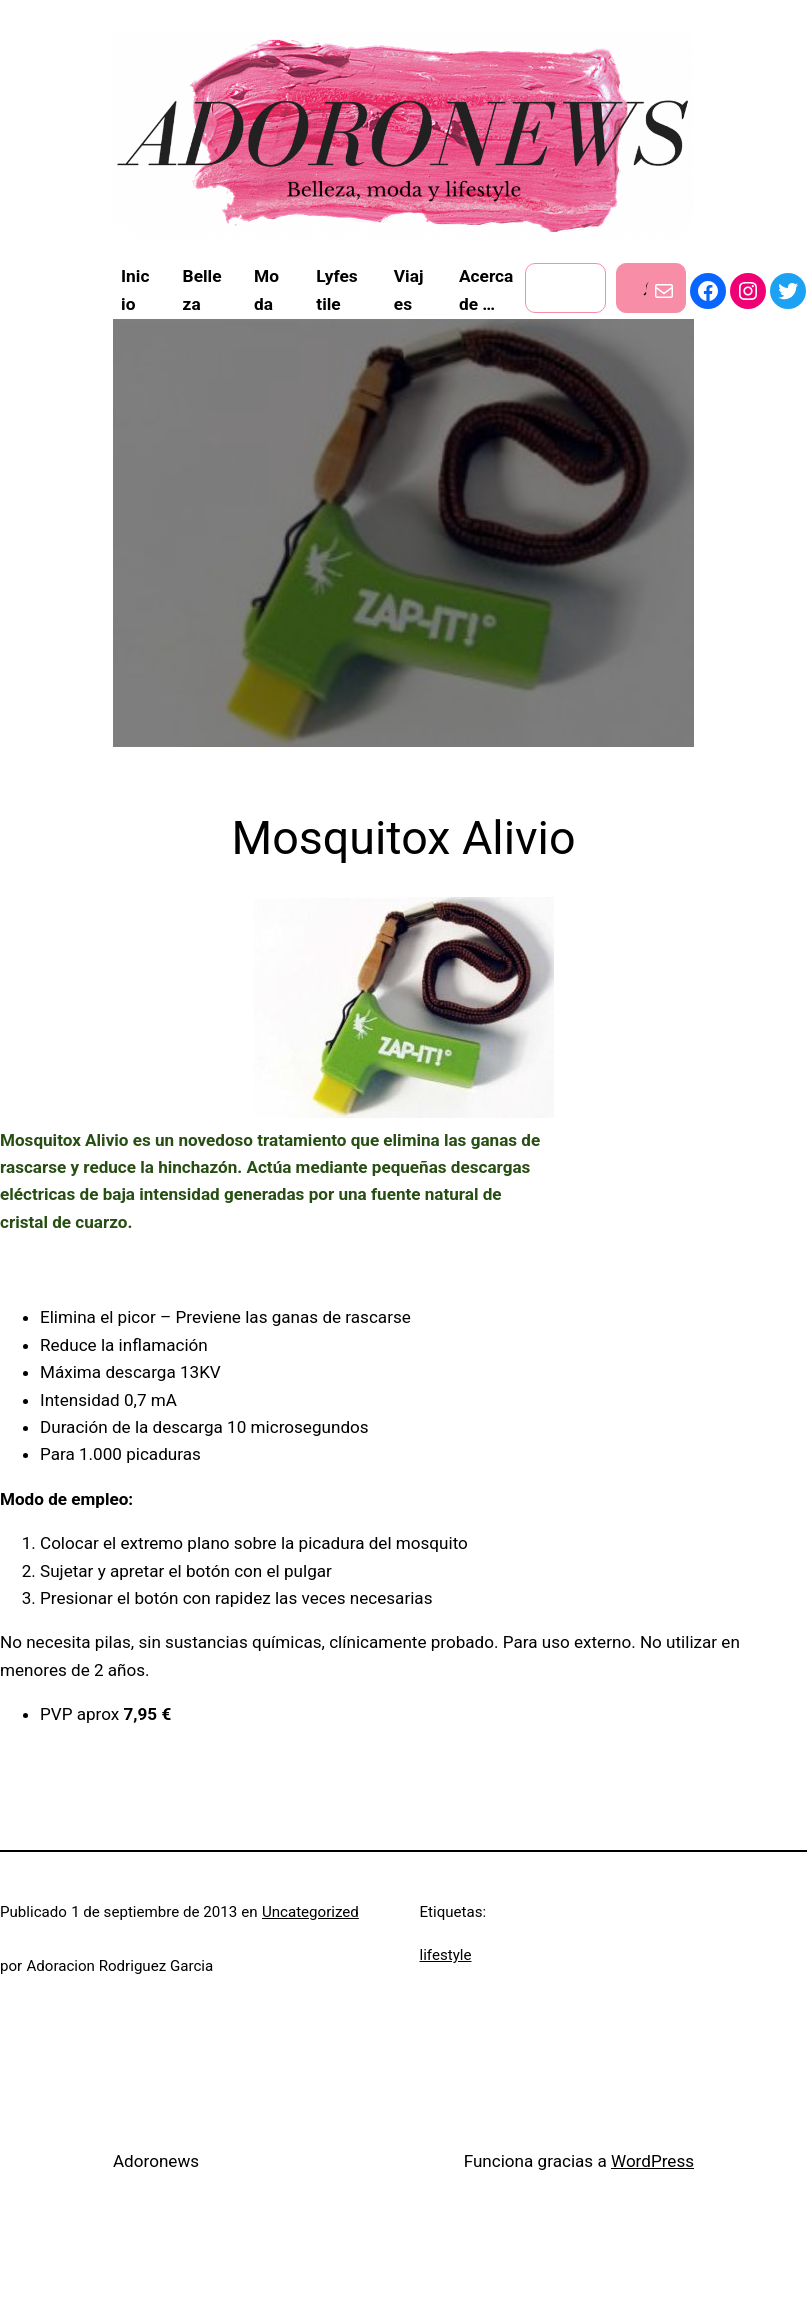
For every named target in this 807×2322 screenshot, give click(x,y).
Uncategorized (310, 1912)
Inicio (135, 290)
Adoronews (156, 2161)
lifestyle (446, 1955)
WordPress (652, 2161)
